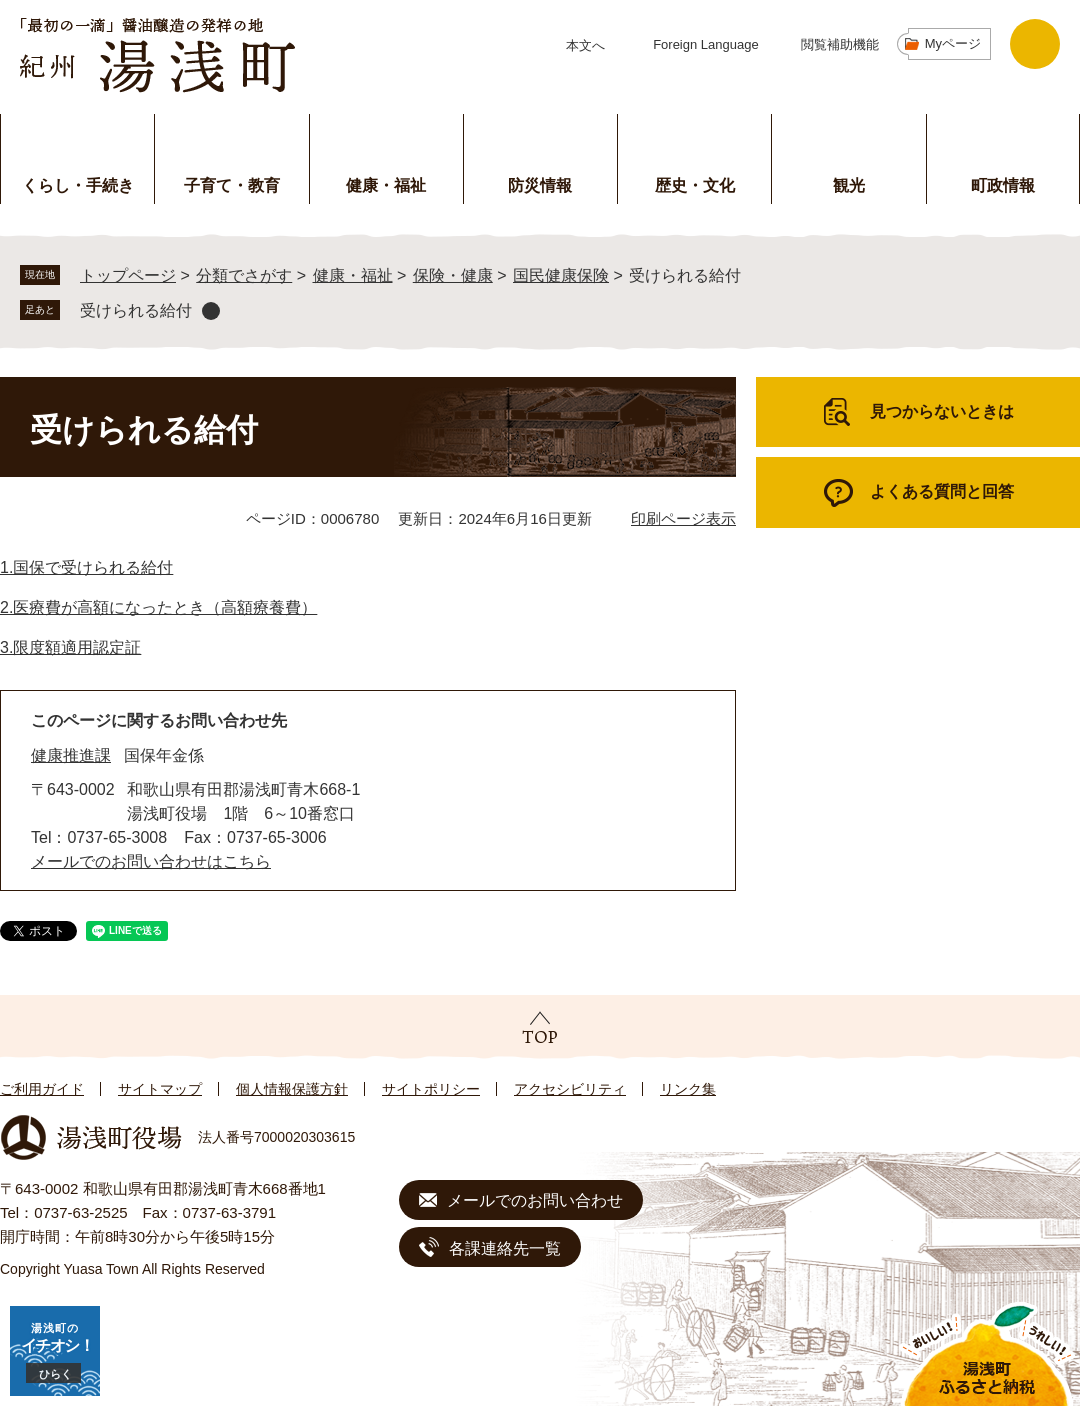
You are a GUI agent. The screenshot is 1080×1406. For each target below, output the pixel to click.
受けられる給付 (136, 310)
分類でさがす (244, 275)
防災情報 (540, 185)
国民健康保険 (561, 275)
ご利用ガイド (42, 1089)
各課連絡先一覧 (505, 1248)
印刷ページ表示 (683, 518)
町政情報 (1003, 185)
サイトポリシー (431, 1089)
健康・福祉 (386, 185)
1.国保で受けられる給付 (86, 567)
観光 (849, 185)
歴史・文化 (695, 185)
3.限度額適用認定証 (70, 647)
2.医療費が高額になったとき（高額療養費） (158, 607)
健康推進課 (71, 755)
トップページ (128, 275)
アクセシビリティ (570, 1089)
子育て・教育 (232, 185)
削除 (211, 311)
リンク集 (688, 1089)
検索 (1035, 44)
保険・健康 (453, 275)
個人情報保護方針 (292, 1089)
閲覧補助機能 (840, 44)
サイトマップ (160, 1089)
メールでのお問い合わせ (535, 1200)
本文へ (585, 45)
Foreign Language (706, 44)
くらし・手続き (78, 185)
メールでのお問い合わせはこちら (151, 861)
